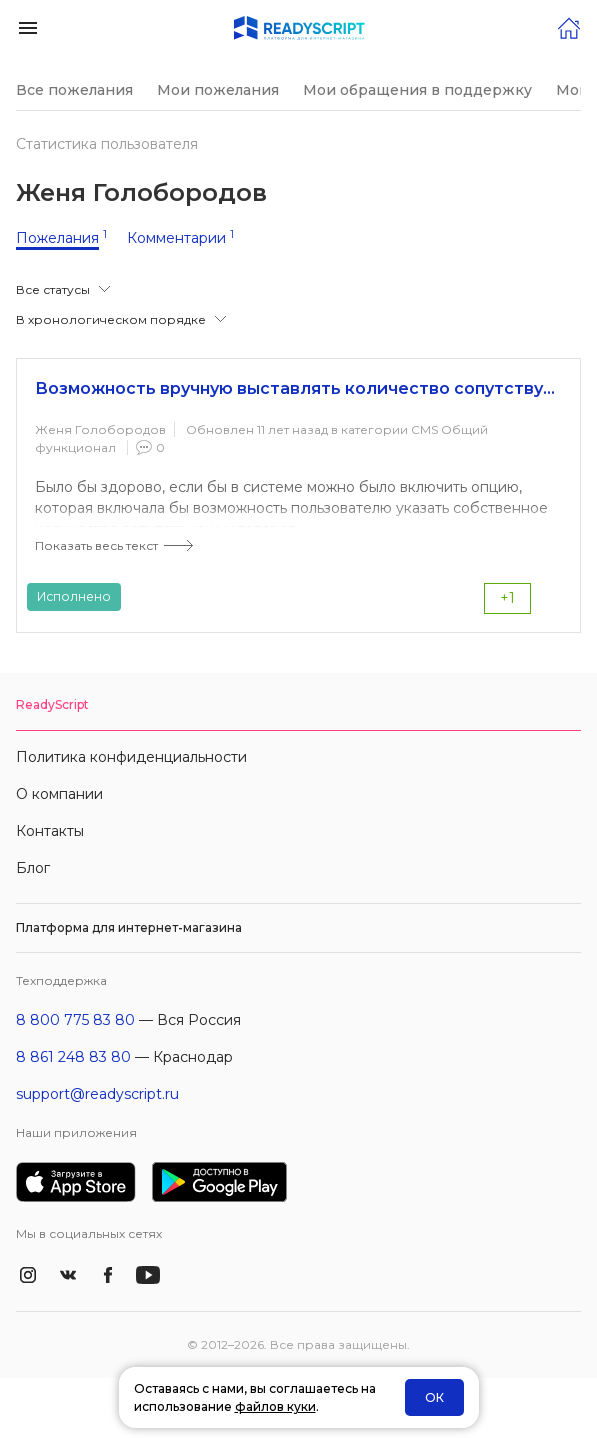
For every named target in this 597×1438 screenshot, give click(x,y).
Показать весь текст (96, 545)
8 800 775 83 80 (75, 1020)
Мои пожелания (218, 90)
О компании (59, 794)
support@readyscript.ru (97, 1094)
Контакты (50, 831)
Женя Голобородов (100, 429)
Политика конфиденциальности (131, 757)
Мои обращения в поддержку (417, 90)
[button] (28, 26)
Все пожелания (74, 90)
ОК (434, 1397)
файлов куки (275, 1406)
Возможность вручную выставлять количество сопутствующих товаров (298, 388)
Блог (33, 868)
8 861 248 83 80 (73, 1057)
